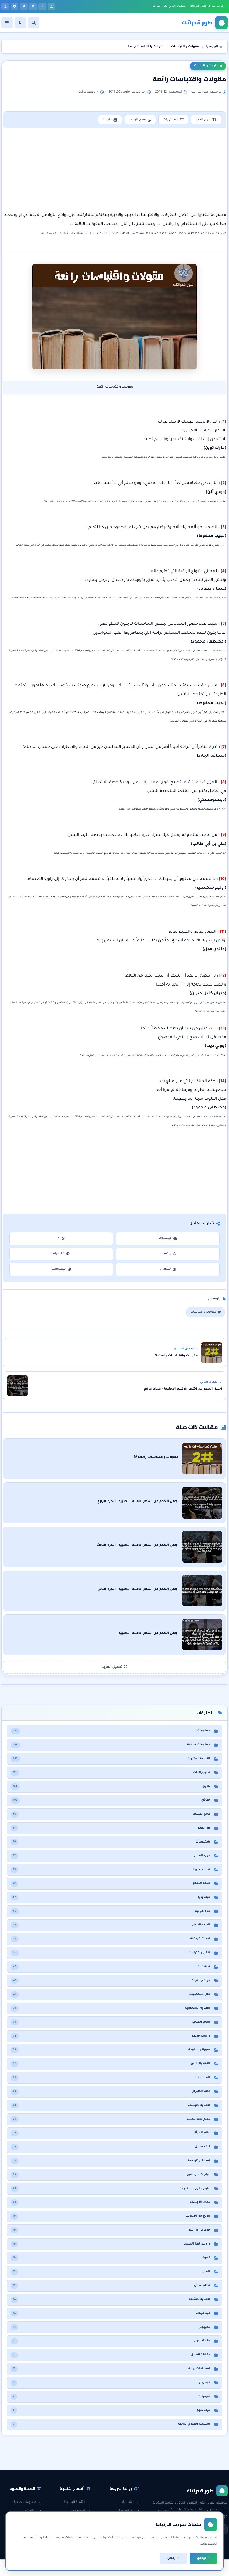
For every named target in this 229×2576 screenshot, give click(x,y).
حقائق (34, 2526)
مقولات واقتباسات (208, 66)
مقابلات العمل (77, 2526)
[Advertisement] (114, 170)
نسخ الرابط (139, 120)
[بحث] (33, 22)
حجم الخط (206, 120)
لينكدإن (167, 1269)
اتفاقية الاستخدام (124, 2535)
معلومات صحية (27, 2499)
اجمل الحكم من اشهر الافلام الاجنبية (157, 1631)
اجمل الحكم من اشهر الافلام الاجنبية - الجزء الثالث (146, 1544)
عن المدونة (128, 2508)
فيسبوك (168, 1238)
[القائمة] (7, 22)
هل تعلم (32, 2517)
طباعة (109, 120)
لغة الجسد (79, 2535)
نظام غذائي (30, 2508)
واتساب (168, 1254)
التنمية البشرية (77, 2499)
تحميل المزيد (114, 1664)
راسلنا (132, 2517)
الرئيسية (130, 2499)
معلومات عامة (28, 2535)
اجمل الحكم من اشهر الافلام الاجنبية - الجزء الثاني (146, 1587)
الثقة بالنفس (78, 2517)
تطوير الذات (79, 2508)
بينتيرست (61, 1269)
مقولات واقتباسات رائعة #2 (164, 1458)
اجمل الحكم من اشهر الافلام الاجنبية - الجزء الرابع (146, 1501)
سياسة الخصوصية (123, 2526)
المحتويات (173, 120)
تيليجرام (61, 1254)
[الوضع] (20, 22)
